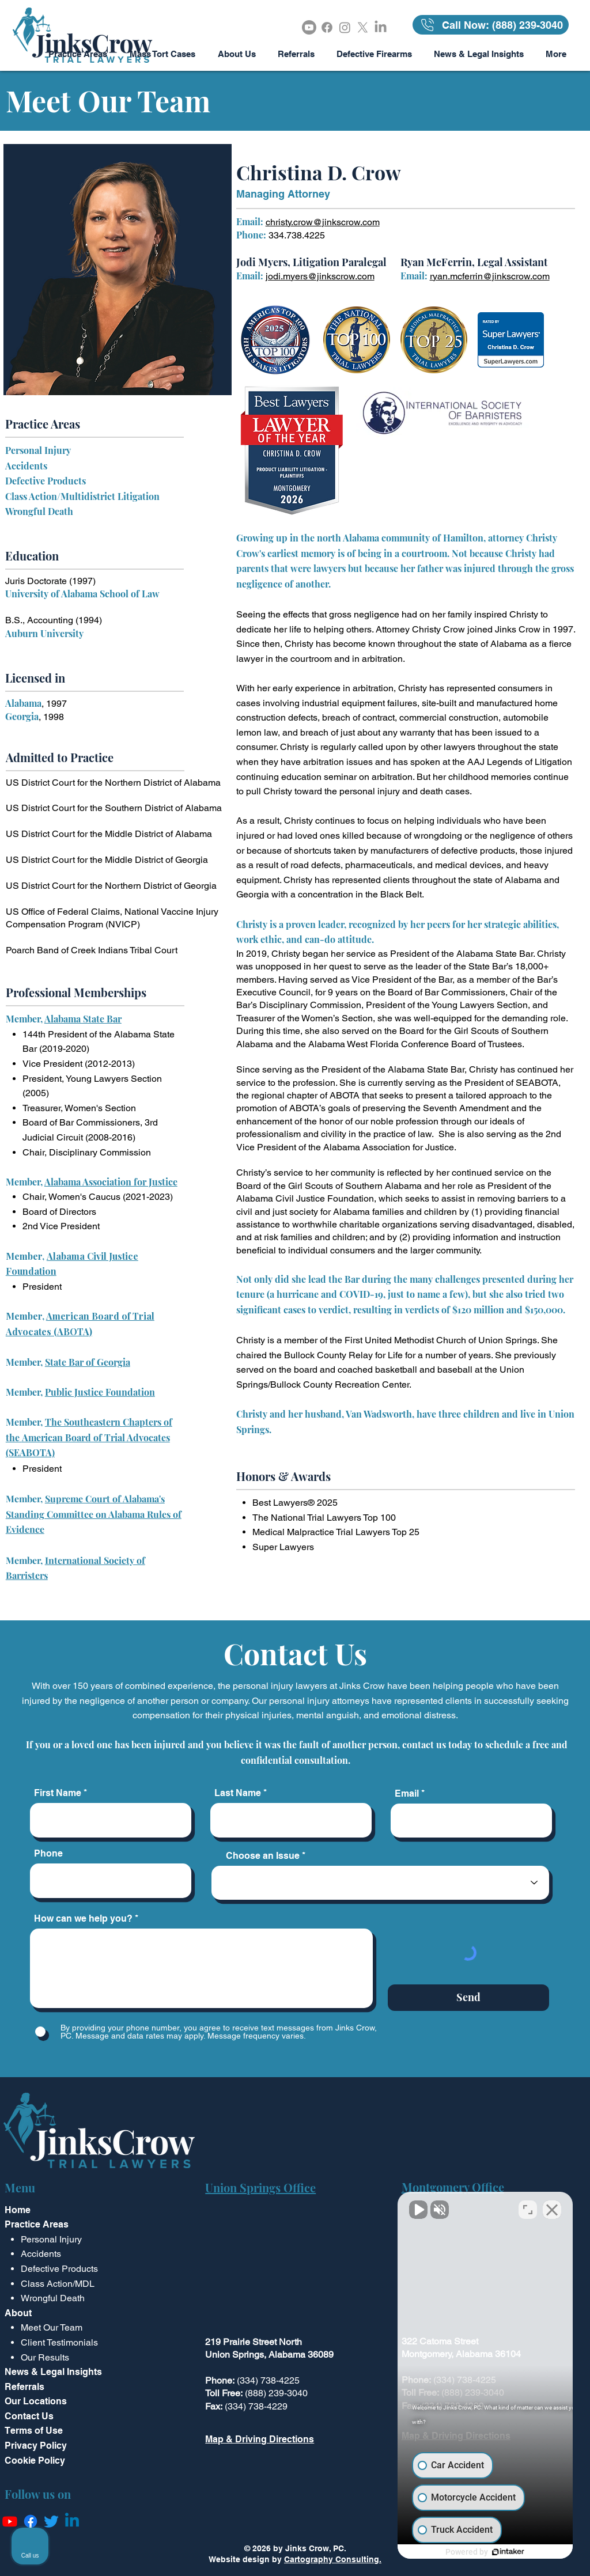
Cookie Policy (35, 2460)
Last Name (237, 1793)
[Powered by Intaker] (492, 2551)
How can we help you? (83, 1918)
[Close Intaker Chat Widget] (552, 2208)
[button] (162, 54)
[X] (362, 27)
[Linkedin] (72, 2521)
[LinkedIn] (380, 27)
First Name (57, 1793)
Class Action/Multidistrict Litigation (82, 496)
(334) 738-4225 (268, 2380)
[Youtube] (309, 27)
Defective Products (45, 481)
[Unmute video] (386, 2208)
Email (407, 1793)
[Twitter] (51, 2521)
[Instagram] (345, 27)
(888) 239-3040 (276, 2393)
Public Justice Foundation (100, 1392)
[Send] (468, 1997)
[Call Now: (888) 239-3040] (491, 25)
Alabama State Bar (83, 1019)
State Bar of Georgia (87, 1362)
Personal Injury (38, 450)
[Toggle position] (528, 2208)
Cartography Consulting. (332, 2559)
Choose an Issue (263, 1856)
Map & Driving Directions (259, 2439)
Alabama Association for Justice (110, 1182)
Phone (48, 1853)
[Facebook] (327, 27)
